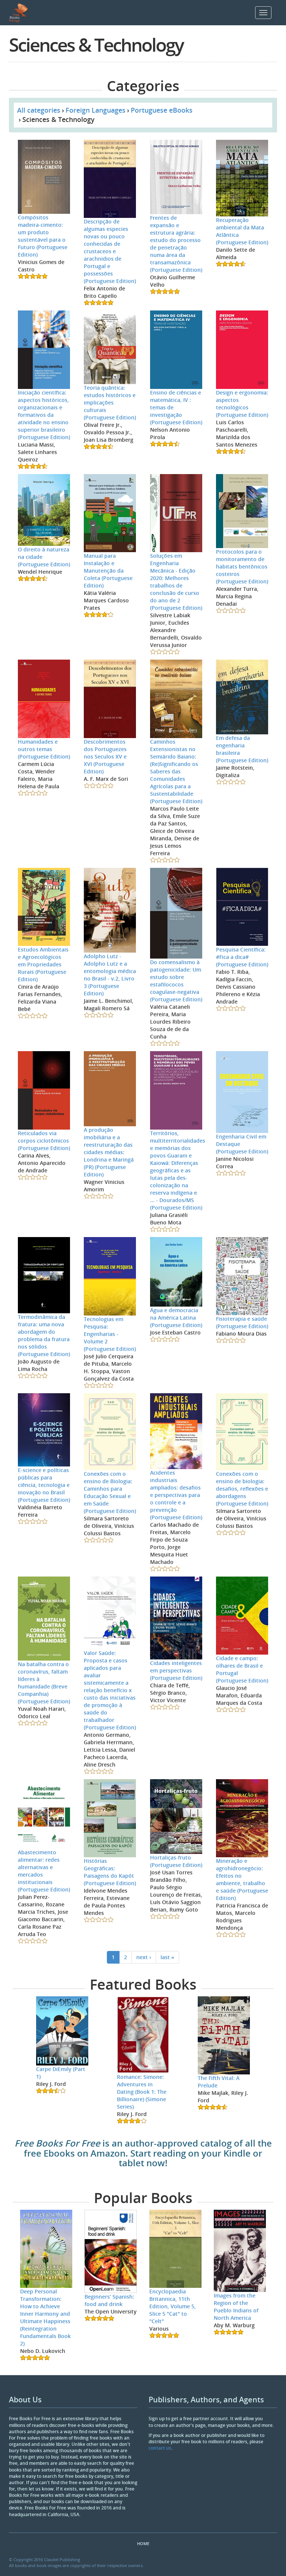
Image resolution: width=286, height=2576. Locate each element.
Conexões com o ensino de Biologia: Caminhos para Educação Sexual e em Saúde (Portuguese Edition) (110, 1492)
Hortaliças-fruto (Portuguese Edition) (176, 1861)
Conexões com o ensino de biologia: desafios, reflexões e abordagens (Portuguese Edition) (242, 1488)
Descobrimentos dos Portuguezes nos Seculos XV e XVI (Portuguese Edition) (105, 756)
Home (143, 2543)
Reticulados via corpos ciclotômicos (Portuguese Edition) (44, 1141)
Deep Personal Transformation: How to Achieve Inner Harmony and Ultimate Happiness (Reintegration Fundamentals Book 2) (45, 2317)
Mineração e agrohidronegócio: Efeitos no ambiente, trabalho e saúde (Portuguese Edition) (242, 1879)
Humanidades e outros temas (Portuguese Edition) (44, 749)
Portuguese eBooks (162, 110)
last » (167, 1957)
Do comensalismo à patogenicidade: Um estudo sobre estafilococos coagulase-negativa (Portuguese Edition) (176, 981)
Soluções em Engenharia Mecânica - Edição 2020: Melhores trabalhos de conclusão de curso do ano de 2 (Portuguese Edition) (176, 581)
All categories (38, 110)
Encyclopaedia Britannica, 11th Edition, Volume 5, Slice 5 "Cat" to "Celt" (172, 2306)
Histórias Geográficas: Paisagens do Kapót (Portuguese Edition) (110, 1872)
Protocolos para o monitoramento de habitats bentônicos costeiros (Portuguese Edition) (242, 566)
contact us (160, 2448)
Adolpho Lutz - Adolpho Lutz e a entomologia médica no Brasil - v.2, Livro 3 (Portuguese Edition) (110, 975)
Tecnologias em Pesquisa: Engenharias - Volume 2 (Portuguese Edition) (110, 1334)
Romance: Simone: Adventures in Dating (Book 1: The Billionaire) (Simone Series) (141, 2091)
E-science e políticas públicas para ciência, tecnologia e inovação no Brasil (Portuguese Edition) (44, 1484)
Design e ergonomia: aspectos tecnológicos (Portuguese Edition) (242, 403)
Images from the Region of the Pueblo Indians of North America (236, 2306)
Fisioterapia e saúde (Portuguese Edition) (242, 1322)
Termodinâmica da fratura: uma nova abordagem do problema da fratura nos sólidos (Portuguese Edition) (44, 1335)
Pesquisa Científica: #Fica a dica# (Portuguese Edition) (242, 957)
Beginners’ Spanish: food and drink (109, 2300)
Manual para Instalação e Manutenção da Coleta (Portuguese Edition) (108, 570)
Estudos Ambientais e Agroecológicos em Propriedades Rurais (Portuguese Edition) (43, 964)
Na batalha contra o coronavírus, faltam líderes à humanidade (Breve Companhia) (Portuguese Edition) (44, 1683)
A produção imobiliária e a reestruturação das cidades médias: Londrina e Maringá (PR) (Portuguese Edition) (109, 1152)
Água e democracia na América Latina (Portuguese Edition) (176, 1318)
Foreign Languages (95, 110)
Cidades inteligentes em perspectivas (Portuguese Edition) (176, 1670)
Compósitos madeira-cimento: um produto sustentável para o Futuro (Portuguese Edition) (42, 236)
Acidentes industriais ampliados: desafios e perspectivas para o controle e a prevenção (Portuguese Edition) (176, 1495)
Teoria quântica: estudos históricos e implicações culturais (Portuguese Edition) (110, 402)
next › (143, 1957)
